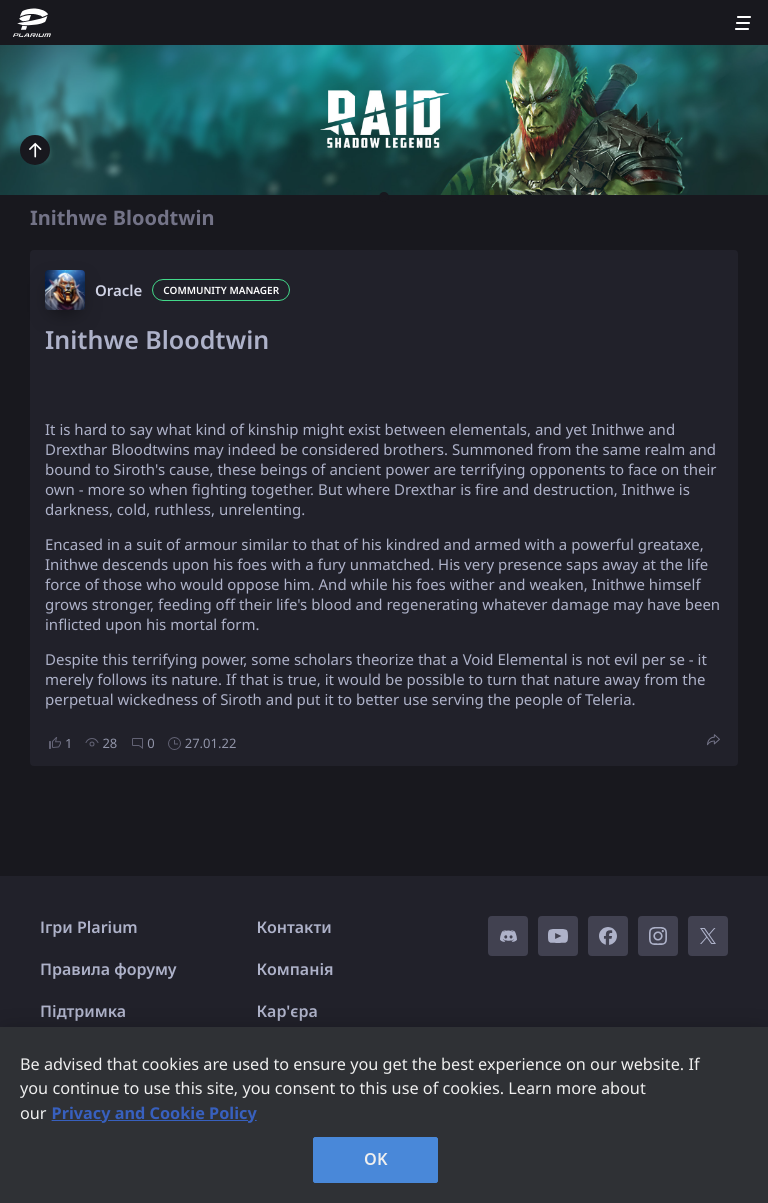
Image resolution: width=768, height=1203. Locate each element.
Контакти (294, 927)
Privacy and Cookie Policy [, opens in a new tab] (154, 1113)
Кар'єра (287, 1011)
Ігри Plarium (89, 927)
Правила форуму (108, 969)
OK (376, 1159)
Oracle (118, 291)
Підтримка (83, 1011)
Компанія (295, 969)
